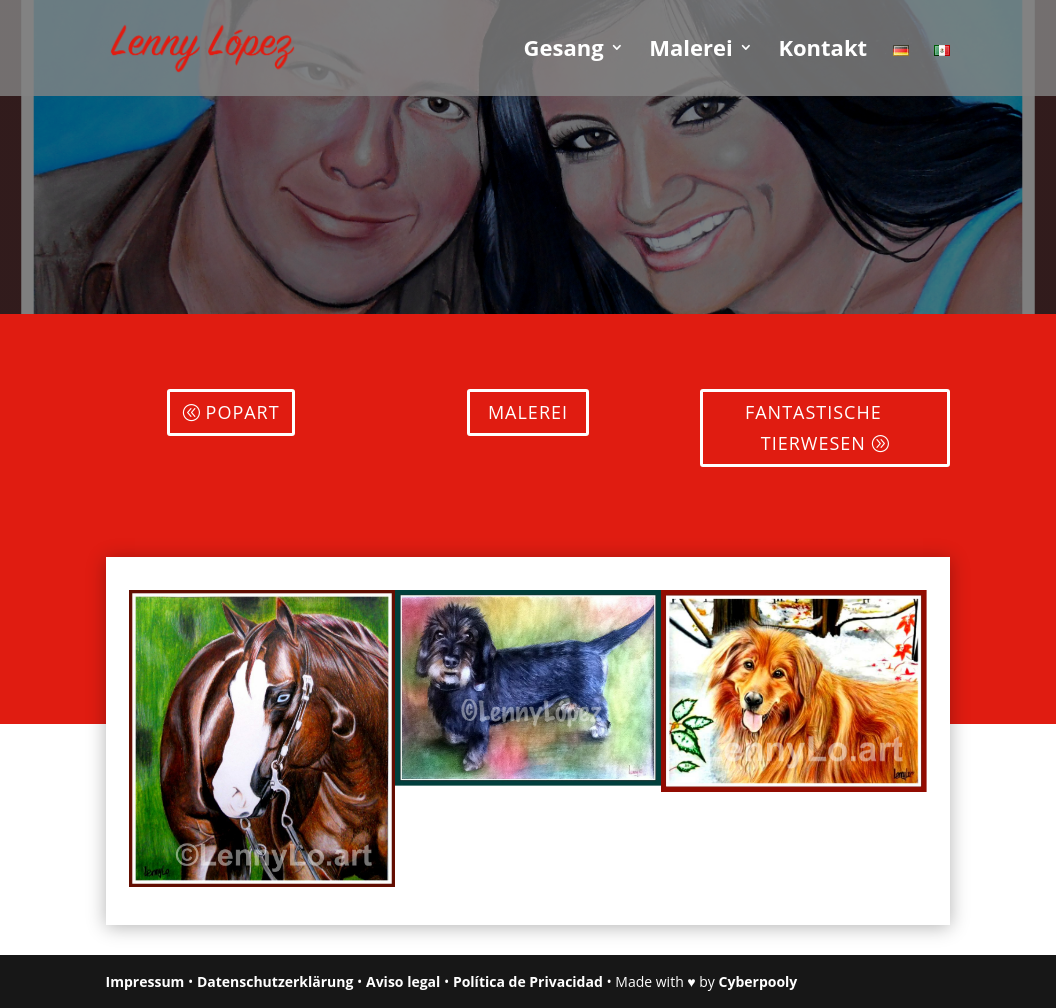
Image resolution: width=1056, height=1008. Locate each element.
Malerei (690, 51)
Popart (243, 412)
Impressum (145, 981)
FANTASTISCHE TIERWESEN (813, 427)
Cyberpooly (758, 981)
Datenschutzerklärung (275, 981)
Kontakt (822, 51)
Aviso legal (403, 981)
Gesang (564, 51)
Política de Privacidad (528, 981)
